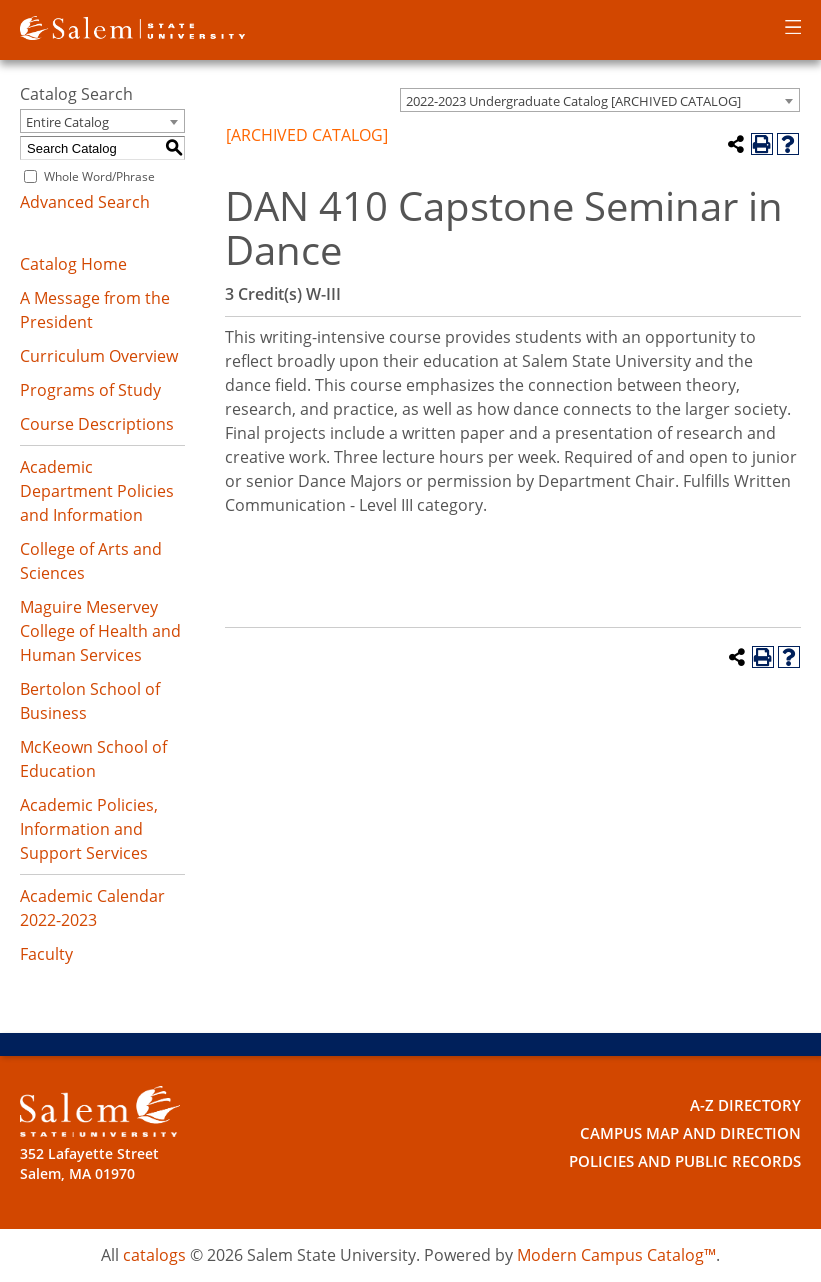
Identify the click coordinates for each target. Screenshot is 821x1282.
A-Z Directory (750, 1103)
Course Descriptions (97, 424)
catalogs (154, 1255)
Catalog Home (73, 264)
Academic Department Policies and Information (97, 491)
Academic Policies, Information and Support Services (89, 829)
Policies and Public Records (693, 1155)
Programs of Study (90, 390)
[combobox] (600, 100)
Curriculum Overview (99, 356)
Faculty (46, 954)
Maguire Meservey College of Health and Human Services (100, 631)
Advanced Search (85, 202)
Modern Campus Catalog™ (616, 1255)
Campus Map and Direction (698, 1129)
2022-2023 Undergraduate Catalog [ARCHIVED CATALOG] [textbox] (573, 101)
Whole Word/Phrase (99, 176)
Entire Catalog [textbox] (67, 122)
